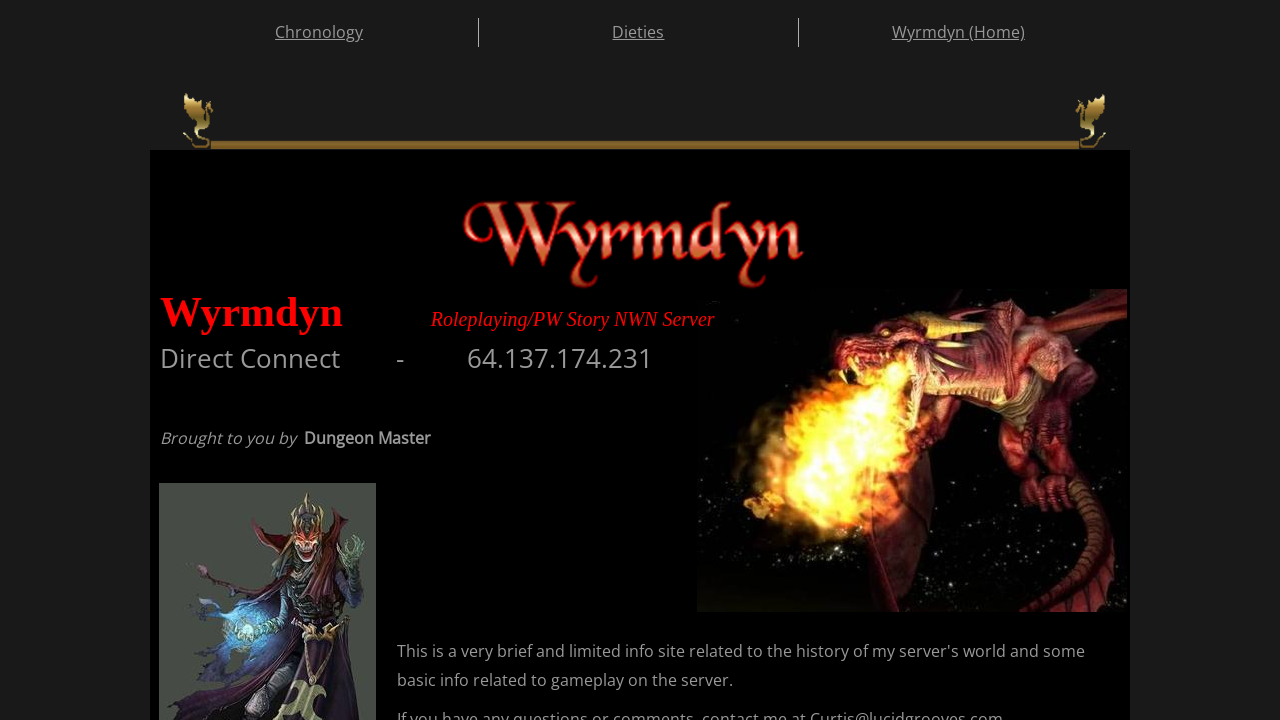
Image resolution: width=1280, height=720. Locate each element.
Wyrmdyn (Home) (958, 32)
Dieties (638, 32)
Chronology (319, 32)
